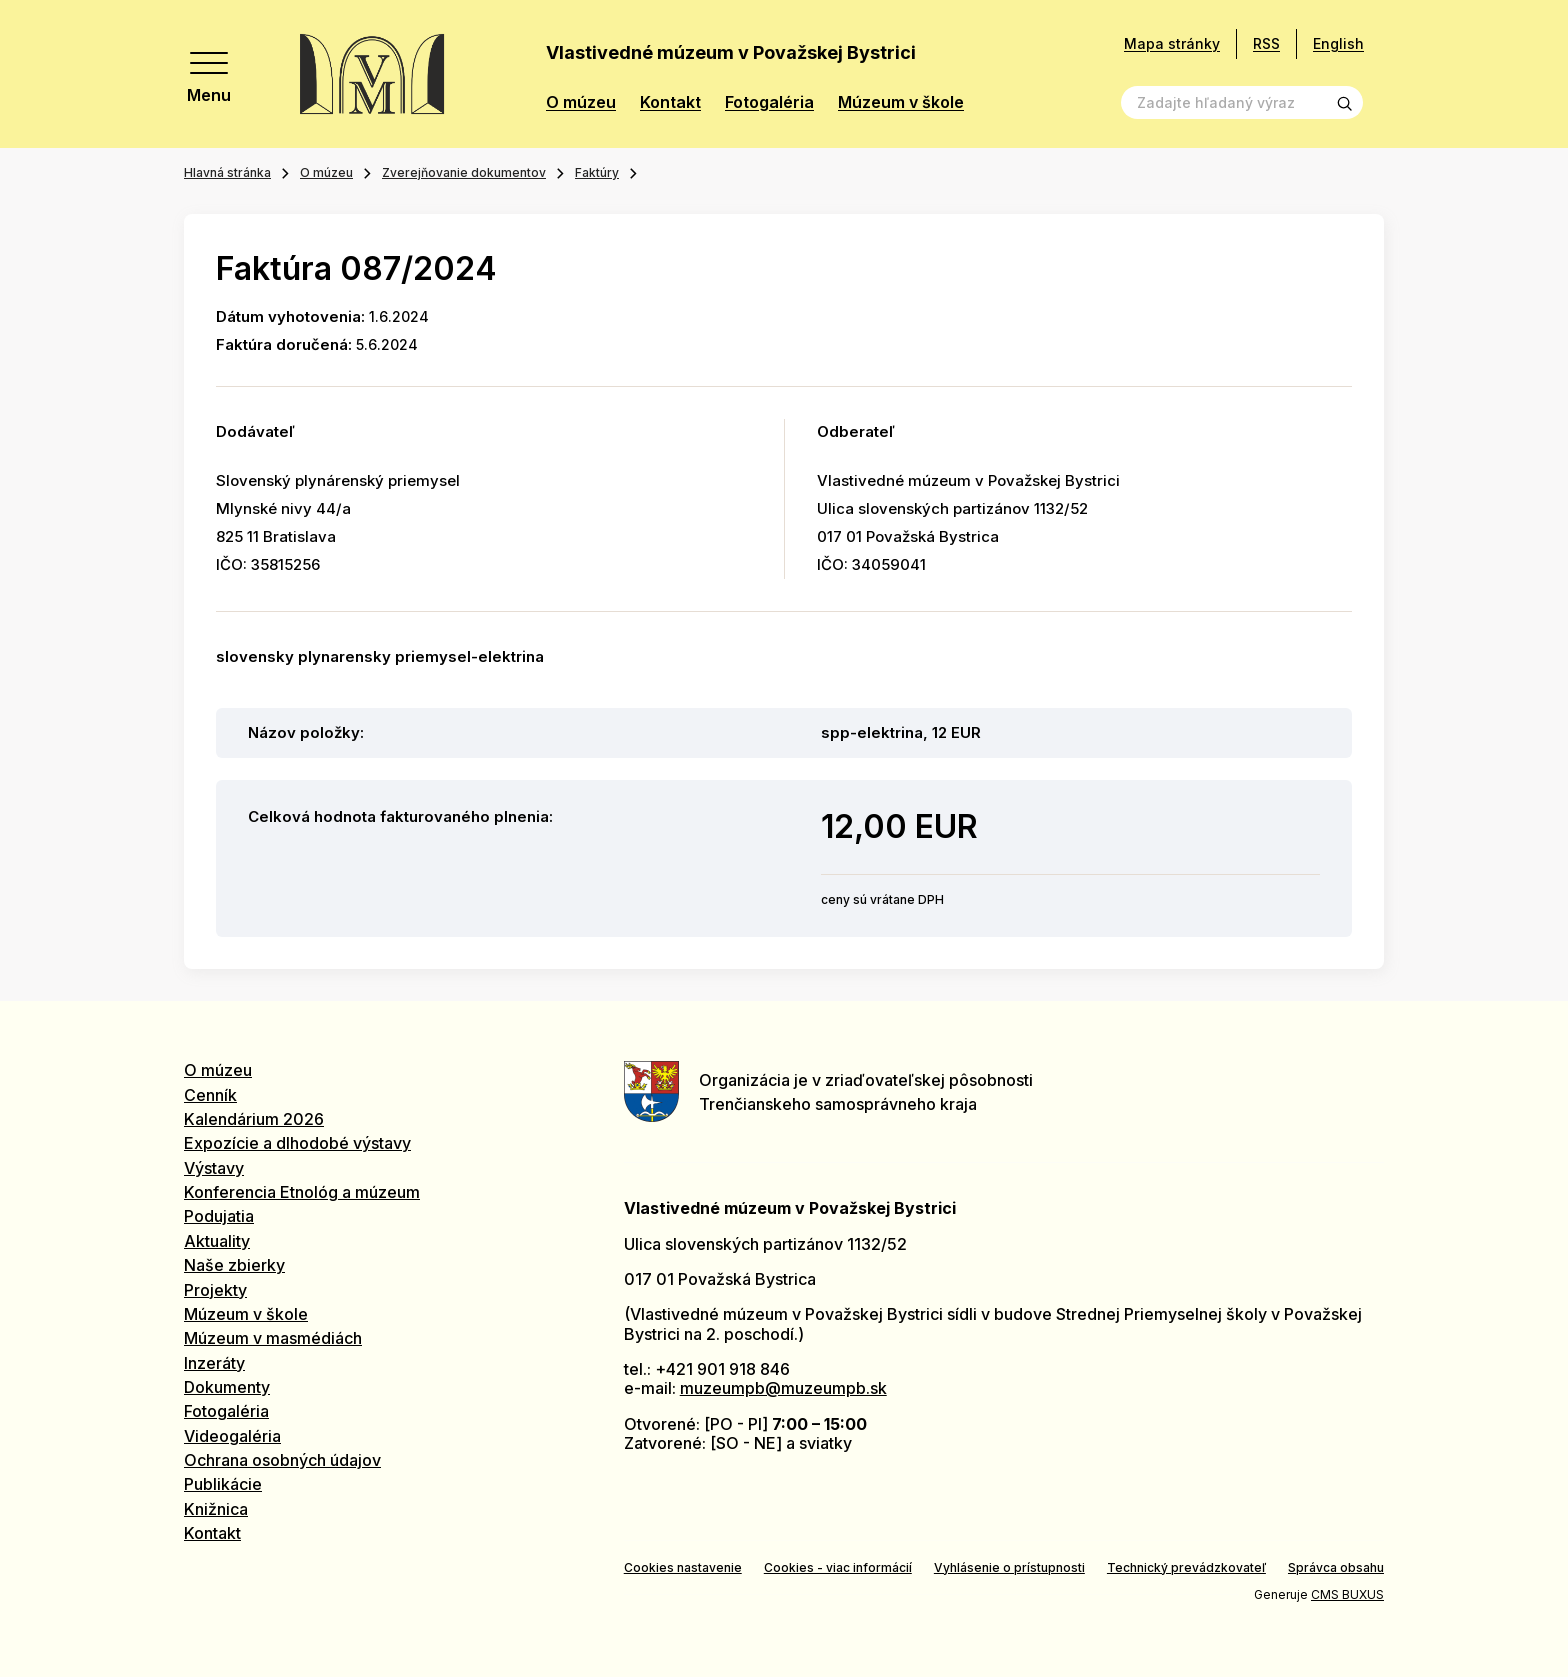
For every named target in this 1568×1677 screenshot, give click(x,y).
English (1338, 43)
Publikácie (223, 1484)
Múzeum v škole (901, 102)
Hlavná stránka (227, 172)
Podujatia (219, 1216)
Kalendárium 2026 (254, 1119)
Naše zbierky (234, 1265)
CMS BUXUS (1347, 1594)
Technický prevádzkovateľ (1186, 1567)
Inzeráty (214, 1363)
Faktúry (597, 172)
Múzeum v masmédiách (273, 1338)
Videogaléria (232, 1436)
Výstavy (214, 1168)
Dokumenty (227, 1387)
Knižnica (216, 1509)
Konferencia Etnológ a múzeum (302, 1192)
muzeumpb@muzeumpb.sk (783, 1388)
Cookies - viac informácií (838, 1567)
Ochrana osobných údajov (282, 1460)
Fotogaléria (769, 102)
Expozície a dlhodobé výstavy (297, 1143)
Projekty (215, 1290)
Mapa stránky (1172, 44)
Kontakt (670, 102)
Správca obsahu (1336, 1567)
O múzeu (581, 102)
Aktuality (217, 1241)
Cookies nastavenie (683, 1567)
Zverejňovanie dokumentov (464, 172)
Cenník (210, 1095)
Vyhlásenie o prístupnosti (1009, 1567)
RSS (1266, 43)
